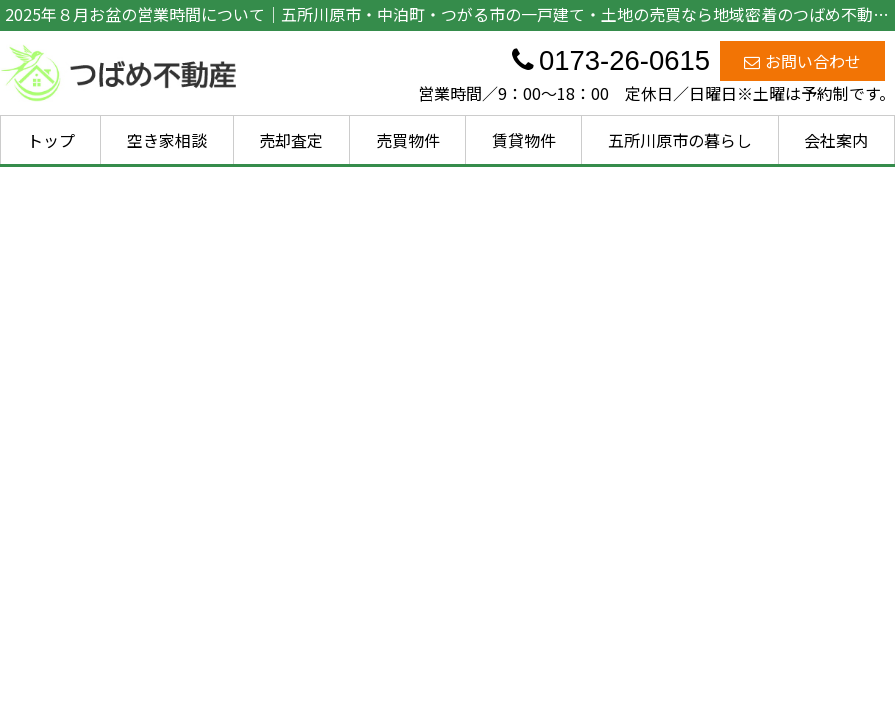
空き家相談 (167, 140)
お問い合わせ (802, 61)
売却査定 (291, 140)
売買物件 (408, 140)
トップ (51, 140)
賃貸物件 (524, 140)
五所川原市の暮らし (680, 140)
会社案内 (836, 140)
